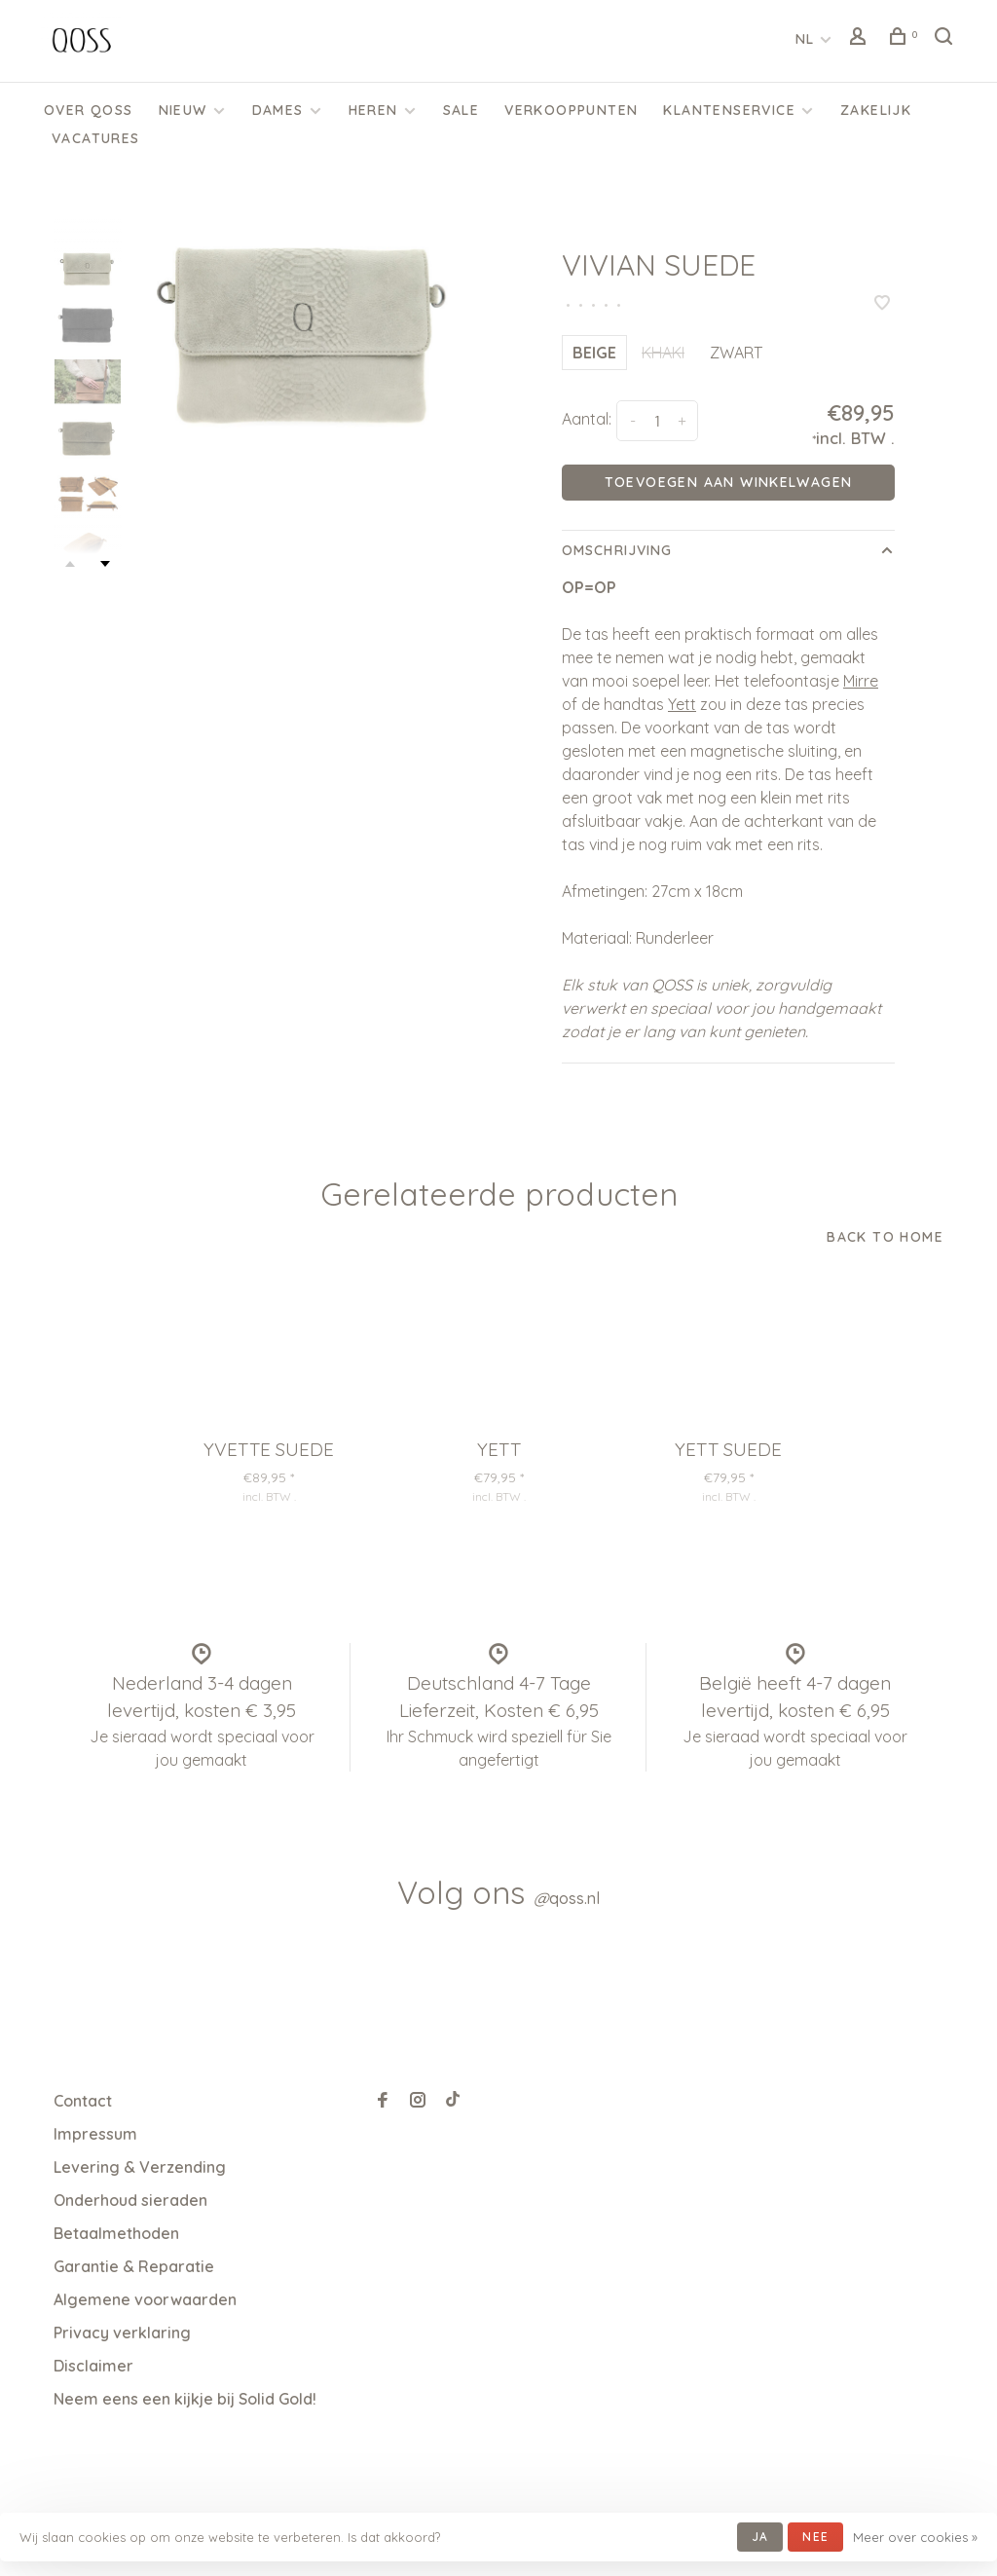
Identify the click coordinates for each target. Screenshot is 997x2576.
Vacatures (96, 138)
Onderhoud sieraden (130, 2200)
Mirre (860, 681)
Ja (760, 2536)
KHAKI (663, 352)
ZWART (736, 352)
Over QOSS (88, 110)
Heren (373, 110)
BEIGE (594, 352)
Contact (83, 2100)
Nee (815, 2536)
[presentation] (88, 268)
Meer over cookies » (915, 2537)
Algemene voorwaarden (145, 2299)
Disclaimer (93, 2365)
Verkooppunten (571, 110)
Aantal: (586, 419)
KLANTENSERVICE (729, 110)
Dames (278, 110)
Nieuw (183, 110)
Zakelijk (875, 110)
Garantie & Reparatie (134, 2266)
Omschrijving (617, 550)
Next (105, 564)
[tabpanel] (305, 332)
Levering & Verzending (140, 2167)
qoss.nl (567, 1898)
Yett (682, 704)
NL (805, 39)
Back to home (885, 1237)
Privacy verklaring (122, 2332)
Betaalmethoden (116, 2233)
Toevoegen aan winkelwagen (729, 482)
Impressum (95, 2134)
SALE (461, 110)
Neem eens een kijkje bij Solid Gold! (185, 2398)
